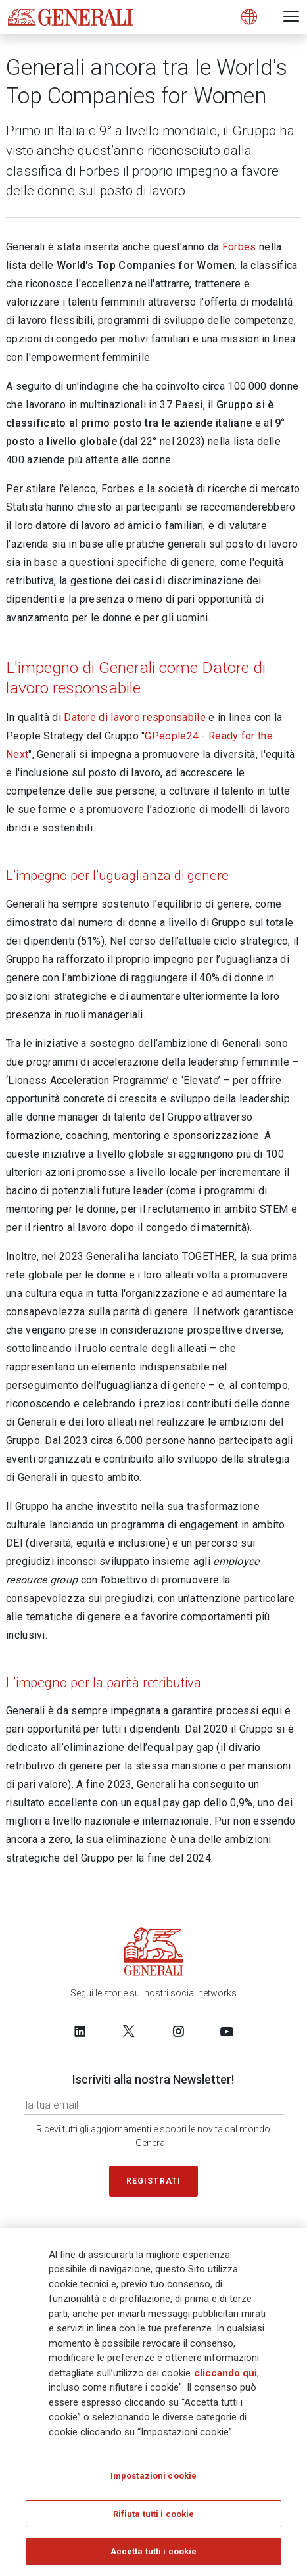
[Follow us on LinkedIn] (80, 2031)
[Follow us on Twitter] (129, 2031)
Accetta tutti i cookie (153, 2551)
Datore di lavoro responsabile (135, 717)
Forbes (239, 247)
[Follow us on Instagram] (178, 2031)
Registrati (153, 2181)
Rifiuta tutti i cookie (154, 2514)
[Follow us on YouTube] (227, 2031)
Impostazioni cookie (153, 2476)
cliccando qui (225, 2373)
